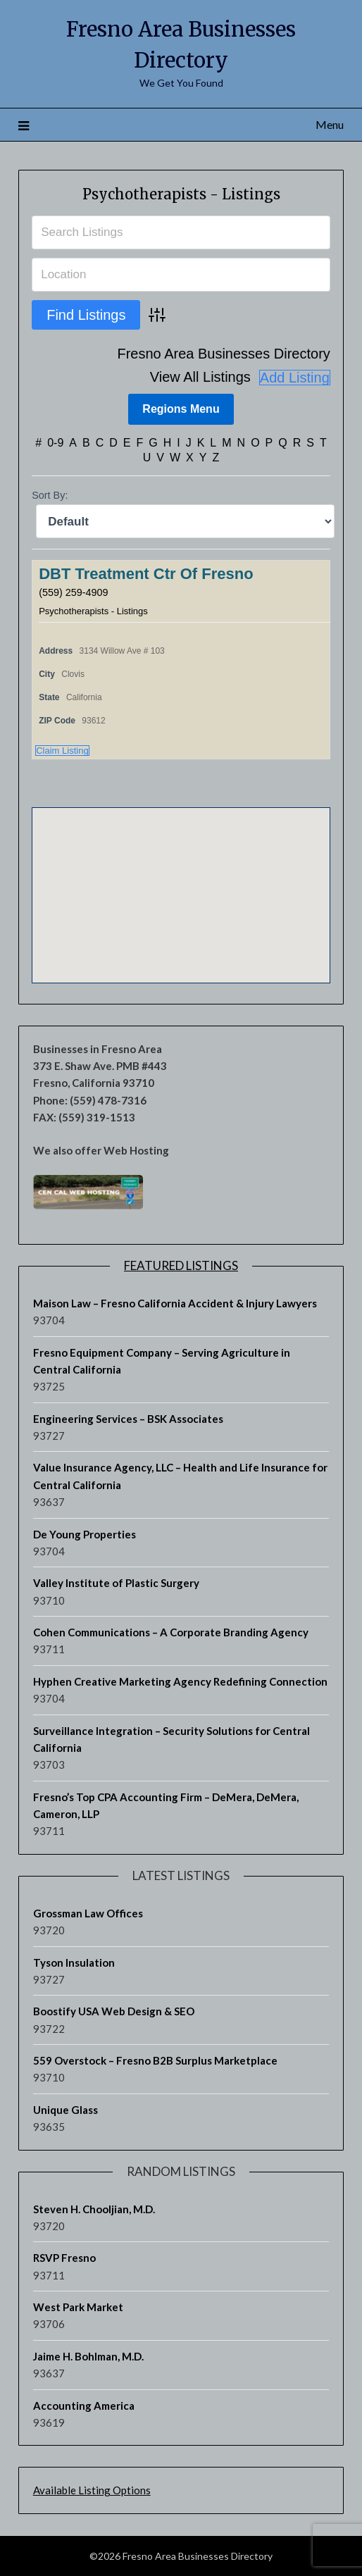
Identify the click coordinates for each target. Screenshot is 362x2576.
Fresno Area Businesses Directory (223, 354)
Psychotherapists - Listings (181, 194)
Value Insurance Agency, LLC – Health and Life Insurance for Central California (180, 1476)
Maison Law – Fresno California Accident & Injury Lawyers (175, 1303)
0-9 (55, 443)
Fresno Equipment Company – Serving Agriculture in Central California (161, 1361)
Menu (330, 124)
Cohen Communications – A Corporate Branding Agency (170, 1632)
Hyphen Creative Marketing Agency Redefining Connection (180, 1681)
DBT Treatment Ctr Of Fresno (146, 574)
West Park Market (78, 2307)
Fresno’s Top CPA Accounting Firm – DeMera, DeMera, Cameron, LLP (166, 1805)
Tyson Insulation (74, 1962)
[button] (181, 882)
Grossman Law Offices (88, 1913)
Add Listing (295, 377)
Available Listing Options (92, 2490)
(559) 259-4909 (73, 592)
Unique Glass (65, 2109)
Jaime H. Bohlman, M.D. (88, 2356)
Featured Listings (181, 1265)
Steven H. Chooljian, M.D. (94, 2209)
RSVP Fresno (64, 2257)
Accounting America (84, 2405)
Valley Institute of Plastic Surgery (116, 1582)
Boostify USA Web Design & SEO (113, 2011)
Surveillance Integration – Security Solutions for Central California (171, 1739)
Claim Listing (62, 750)
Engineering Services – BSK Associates (128, 1418)
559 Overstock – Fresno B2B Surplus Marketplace (155, 2060)
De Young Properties (84, 1534)
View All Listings (200, 377)
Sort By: (50, 495)
